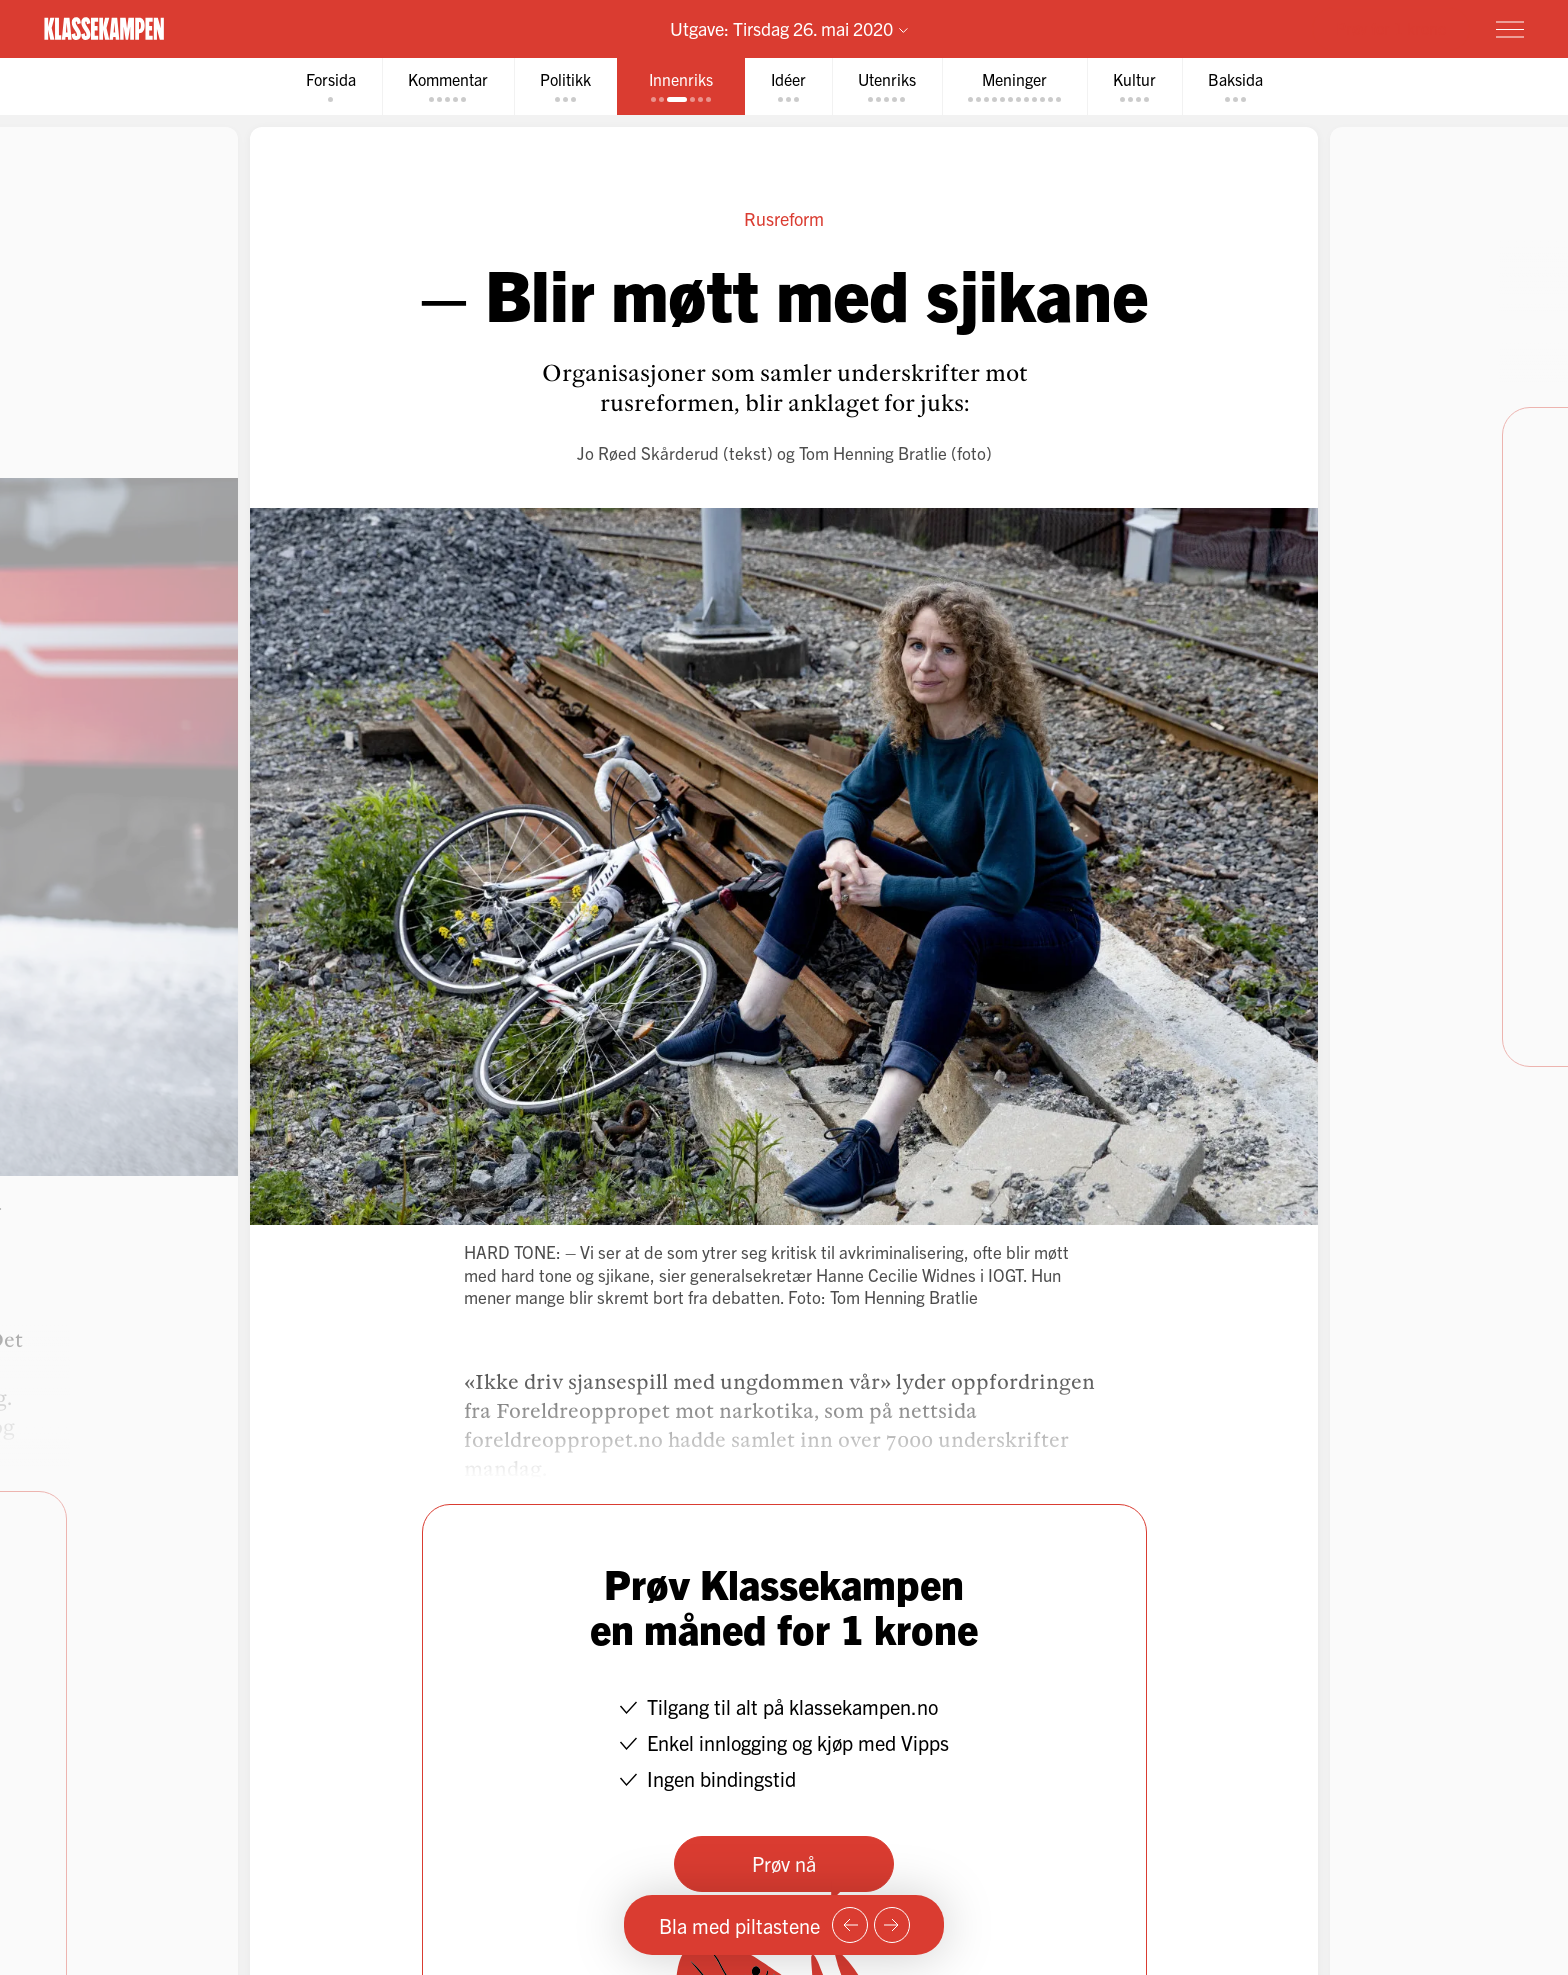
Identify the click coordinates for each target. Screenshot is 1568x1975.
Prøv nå (784, 1863)
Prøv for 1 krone (1391, 28)
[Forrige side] (850, 1925)
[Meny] (1510, 29)
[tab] (331, 86)
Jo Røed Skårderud (648, 452)
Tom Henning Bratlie (873, 452)
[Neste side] (892, 1925)
